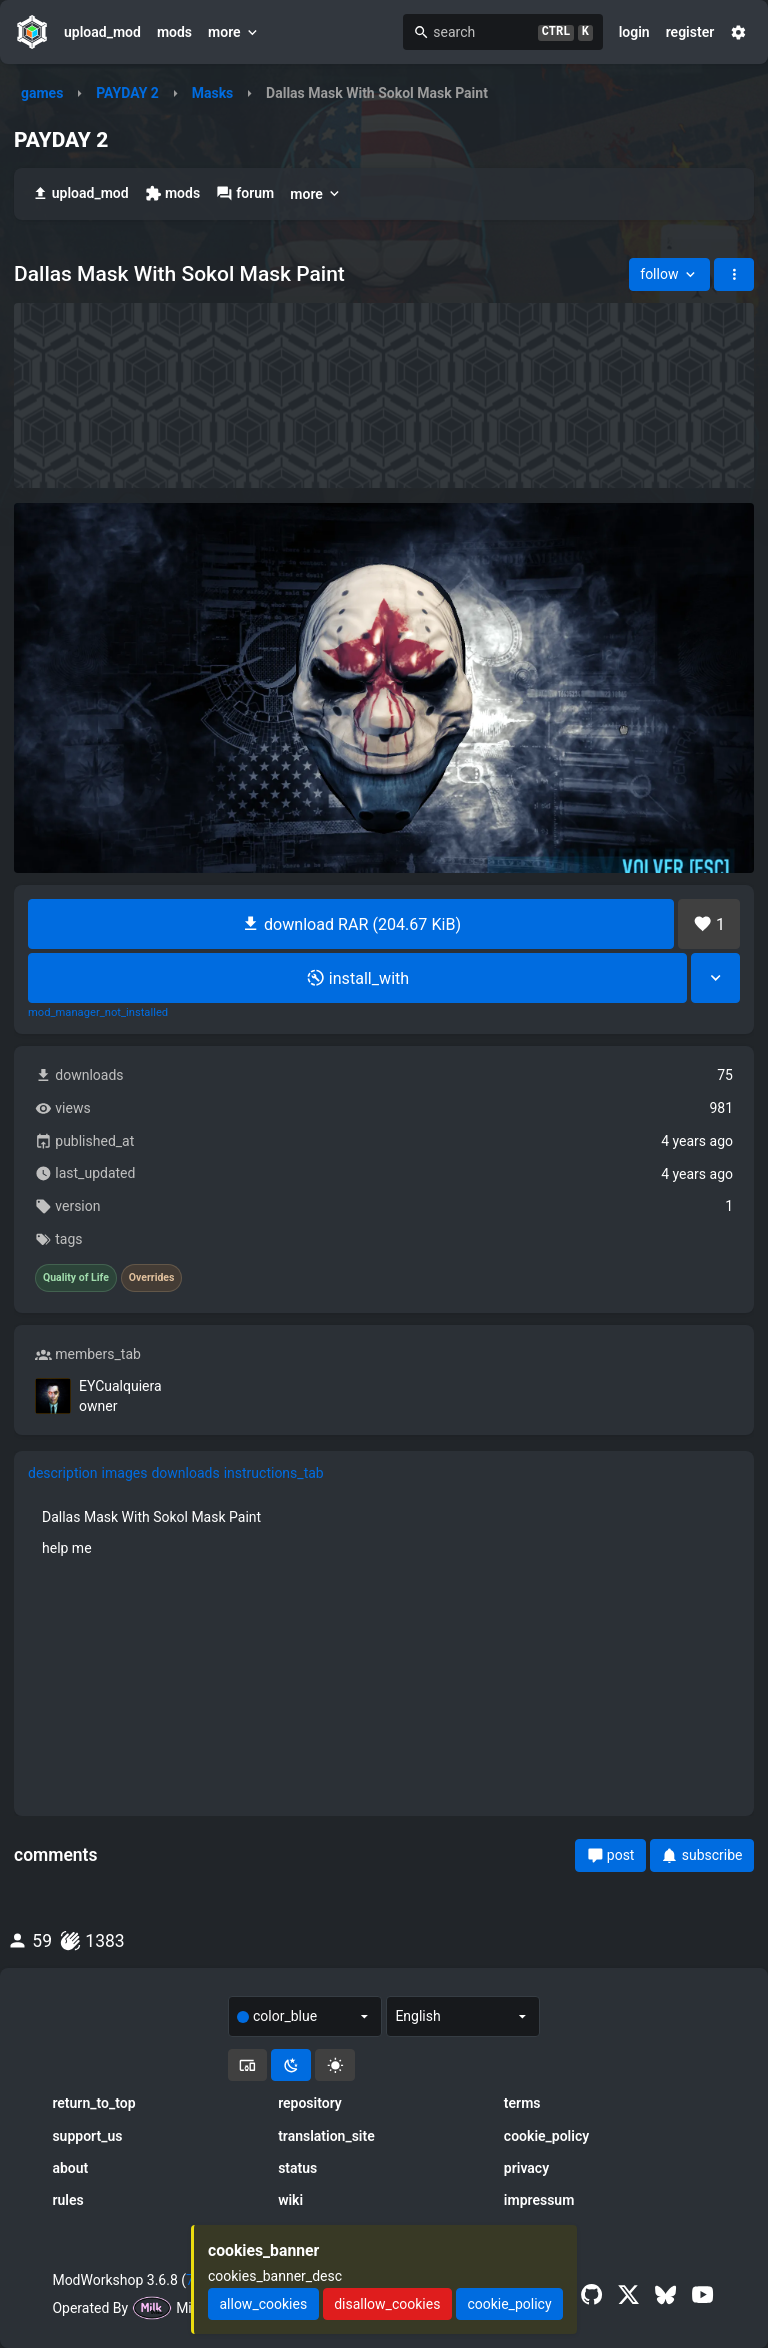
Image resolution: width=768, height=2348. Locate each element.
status (297, 2168)
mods (174, 32)
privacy (526, 2168)
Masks (213, 93)
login (634, 32)
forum (245, 193)
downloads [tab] (185, 1473)
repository (310, 2103)
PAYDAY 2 (127, 93)
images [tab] (125, 1473)
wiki (290, 2200)
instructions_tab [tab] (274, 1473)
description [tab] (63, 1473)
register (690, 32)
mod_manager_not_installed (98, 1013)
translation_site (326, 2136)
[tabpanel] (384, 1532)
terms (522, 2103)
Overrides (152, 1278)
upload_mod (102, 32)
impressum (539, 2200)
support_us (87, 2136)
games (42, 93)
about (70, 2168)
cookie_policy (546, 2136)
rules (67, 2200)
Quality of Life (76, 1278)
